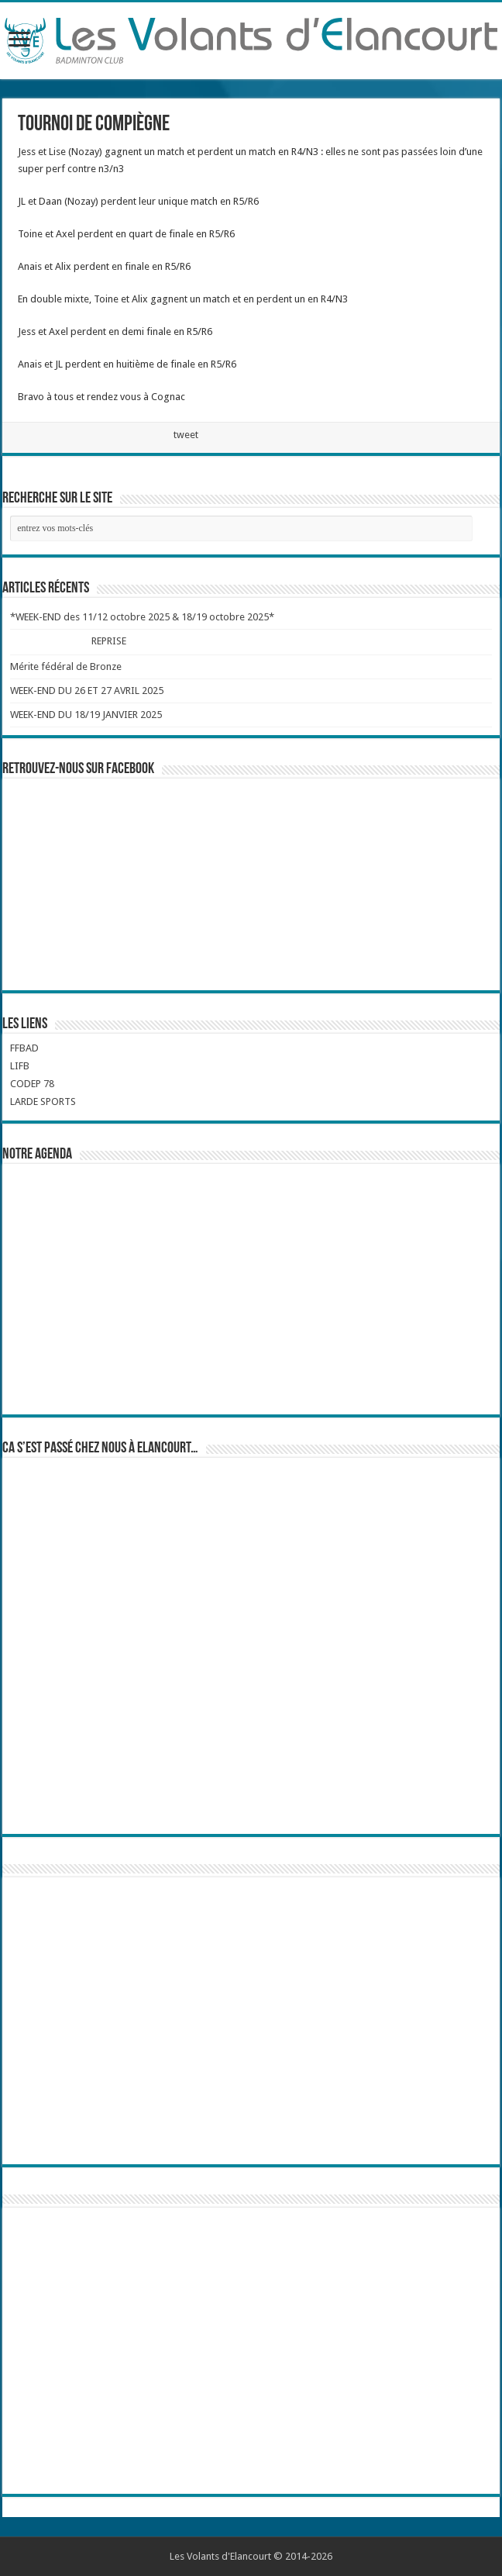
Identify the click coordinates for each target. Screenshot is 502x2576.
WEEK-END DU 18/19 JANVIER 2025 (86, 714)
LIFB (19, 1066)
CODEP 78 (32, 1083)
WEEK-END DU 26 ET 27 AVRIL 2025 (86, 690)
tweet (186, 434)
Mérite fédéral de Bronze (66, 666)
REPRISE (108, 641)
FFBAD (24, 1048)
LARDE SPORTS (43, 1101)
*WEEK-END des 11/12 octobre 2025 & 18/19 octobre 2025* (142, 617)
